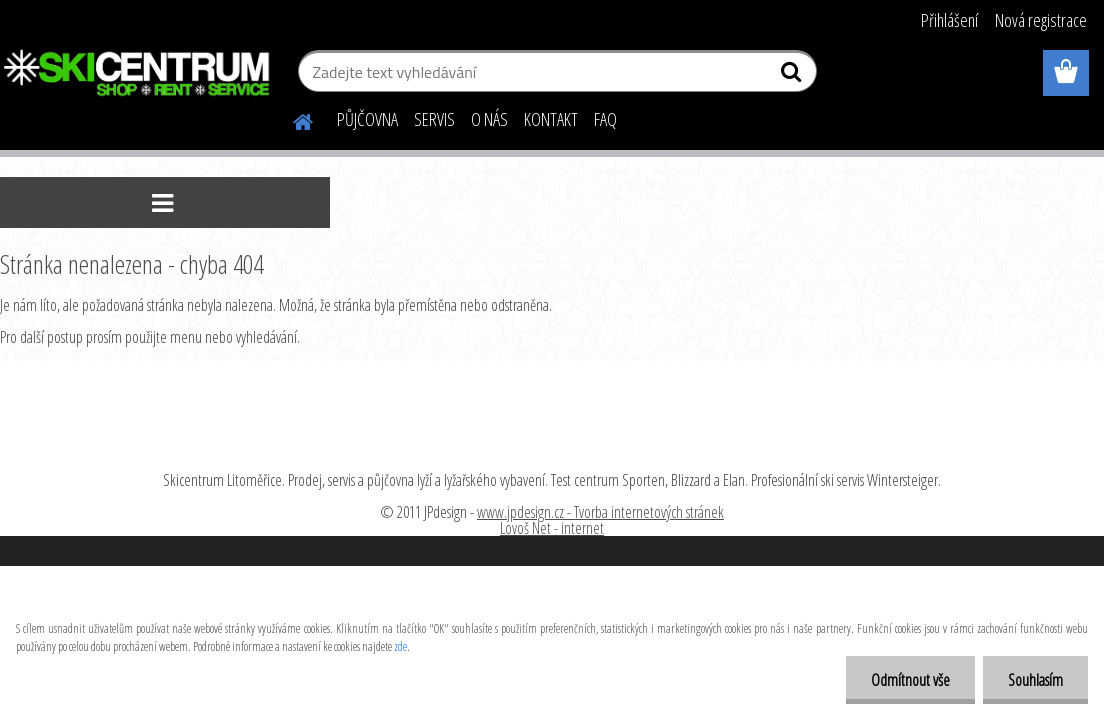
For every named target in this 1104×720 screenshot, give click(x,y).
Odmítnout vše (910, 680)
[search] (793, 76)
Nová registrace (1041, 20)
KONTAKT (551, 119)
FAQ (605, 119)
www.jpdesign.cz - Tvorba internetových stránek (600, 512)
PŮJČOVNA (367, 119)
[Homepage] (291, 119)
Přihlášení (949, 20)
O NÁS (489, 119)
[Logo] (137, 74)
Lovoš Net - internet (552, 528)
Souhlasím (1035, 680)
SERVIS (434, 119)
